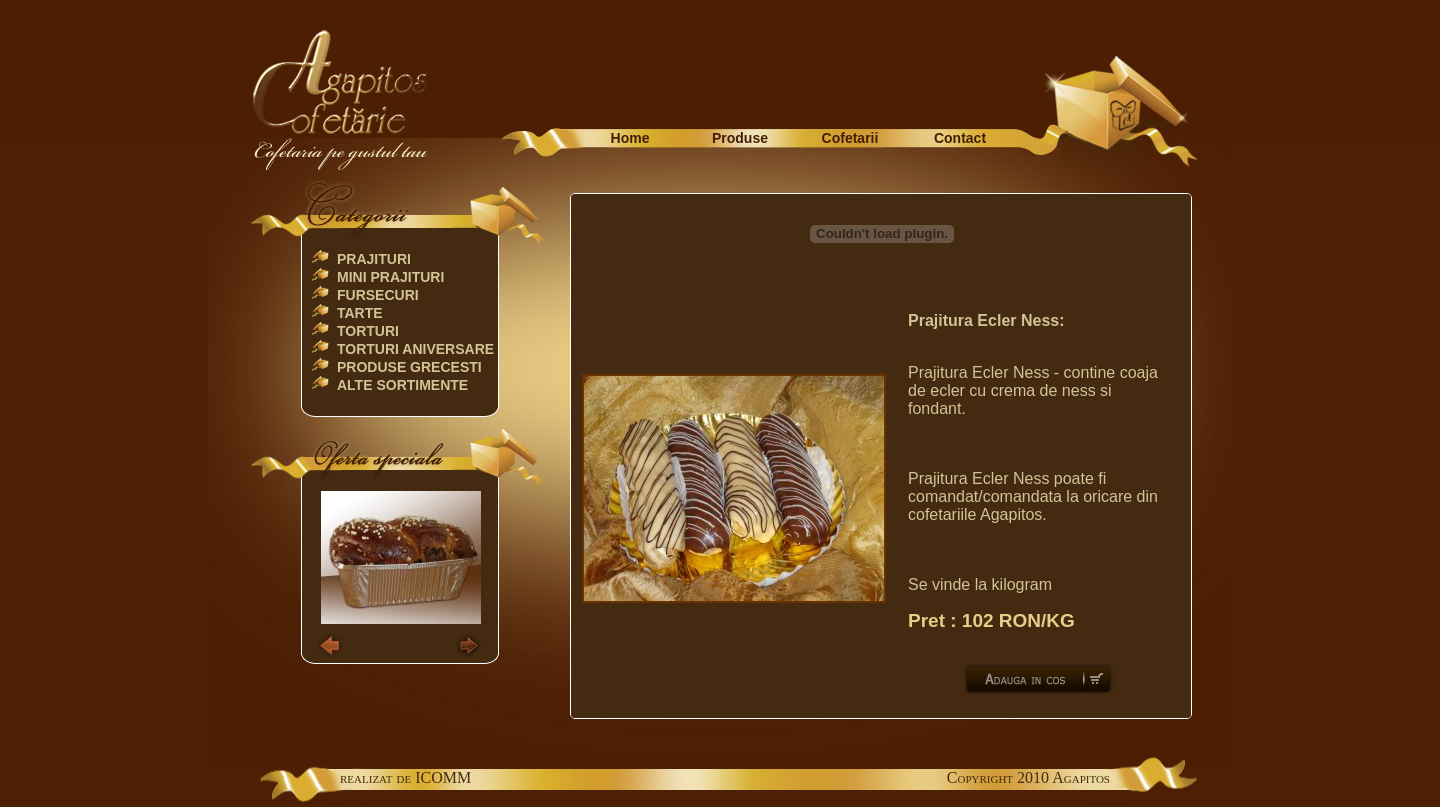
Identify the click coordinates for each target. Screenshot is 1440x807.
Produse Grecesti (409, 367)
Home (630, 138)
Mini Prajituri (390, 277)
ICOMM (443, 777)
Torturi (368, 331)
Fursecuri (378, 295)
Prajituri (374, 259)
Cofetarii (850, 138)
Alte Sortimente (402, 385)
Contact (960, 138)
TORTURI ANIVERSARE (415, 349)
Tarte (360, 313)
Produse (740, 138)
